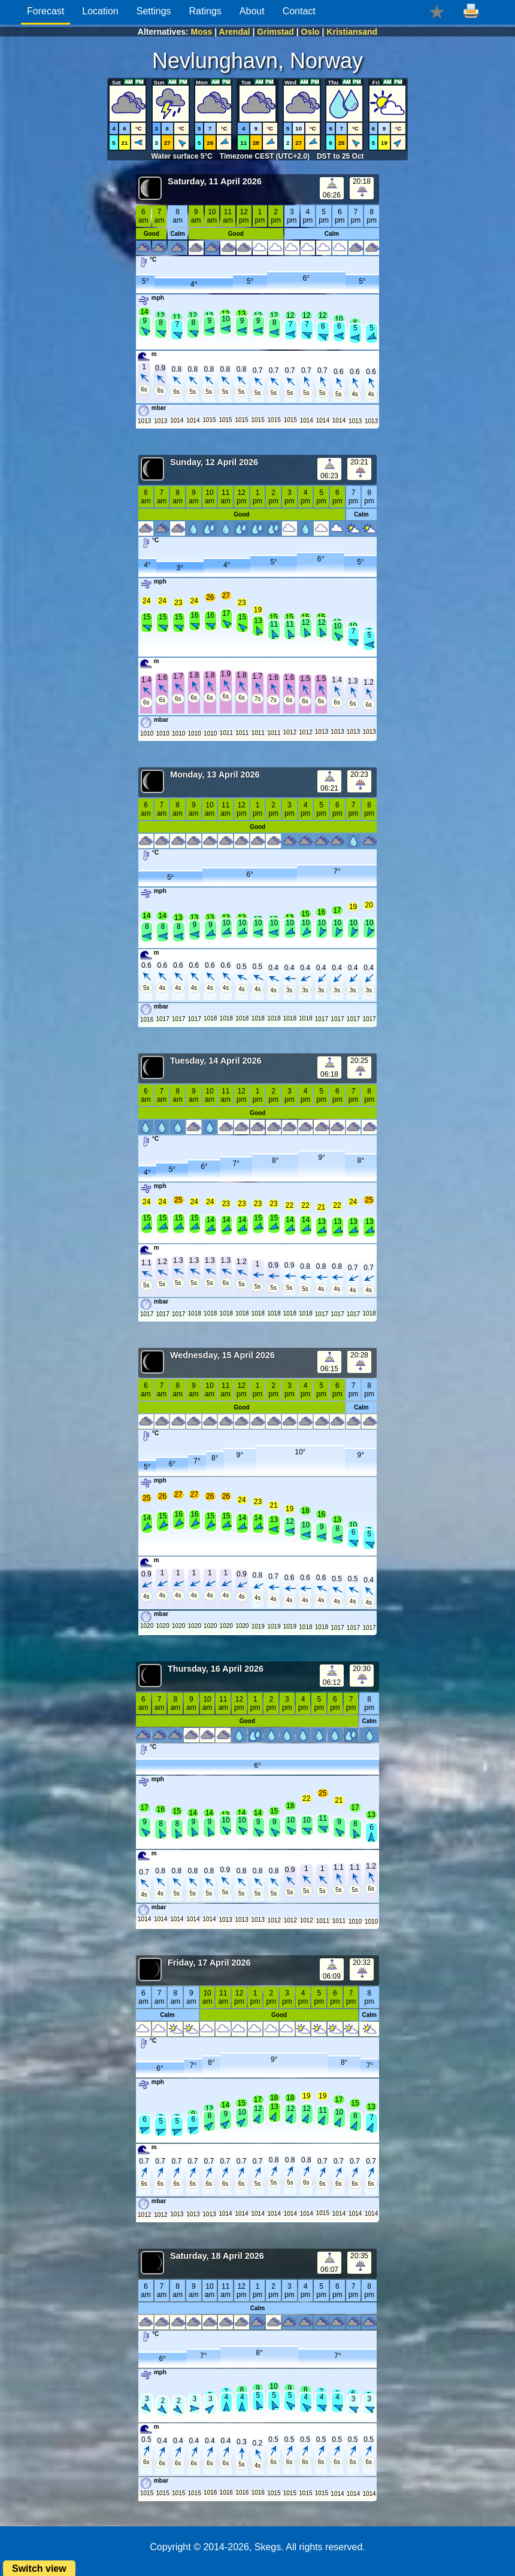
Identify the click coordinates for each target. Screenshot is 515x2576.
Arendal (234, 32)
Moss (202, 32)
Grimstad (275, 32)
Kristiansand (351, 32)
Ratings (205, 11)
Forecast (45, 11)
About (252, 11)
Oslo (310, 32)
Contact (299, 11)
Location (100, 11)
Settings (154, 11)
